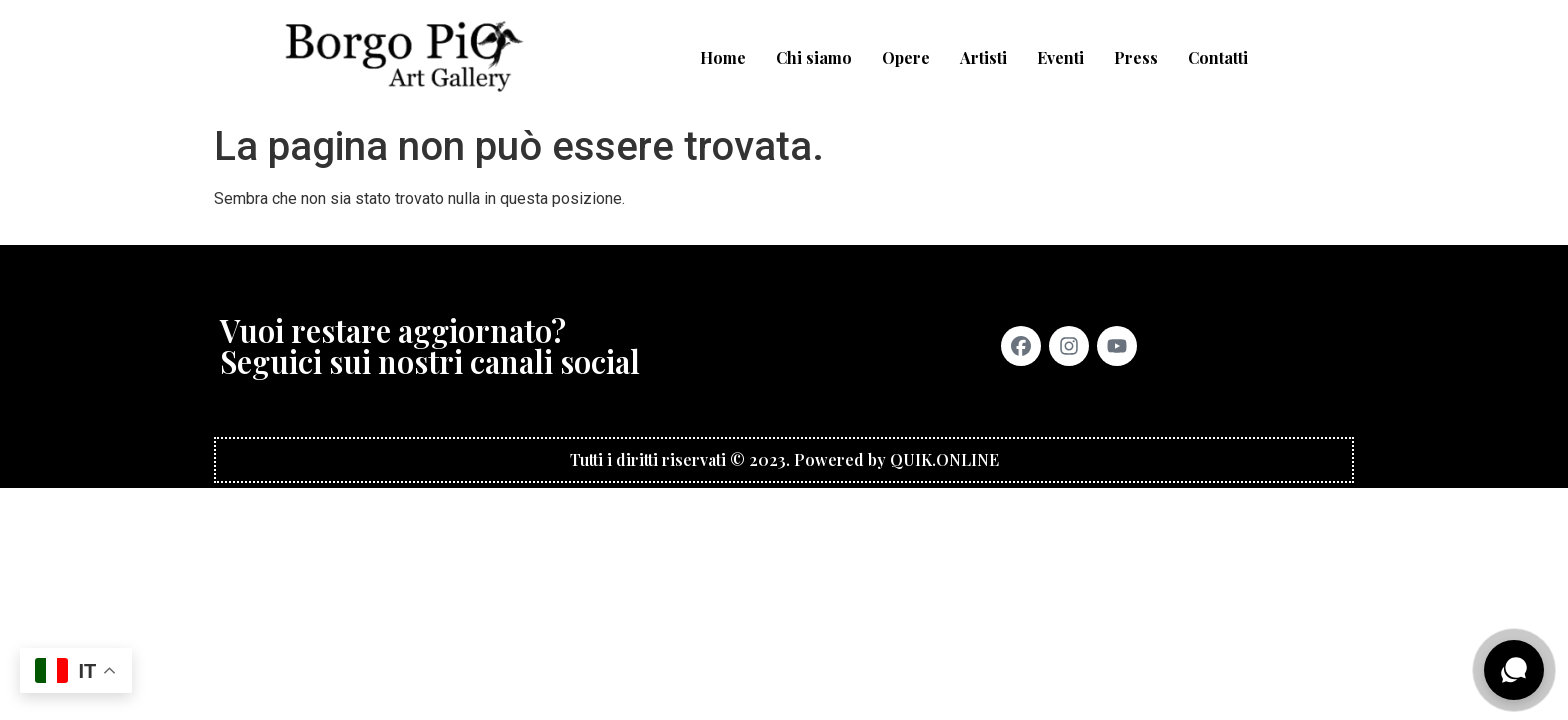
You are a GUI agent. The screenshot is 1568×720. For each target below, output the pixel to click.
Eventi (1060, 57)
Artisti (983, 57)
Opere (906, 57)
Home (723, 57)
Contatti (1218, 57)
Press (1136, 57)
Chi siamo (814, 57)
